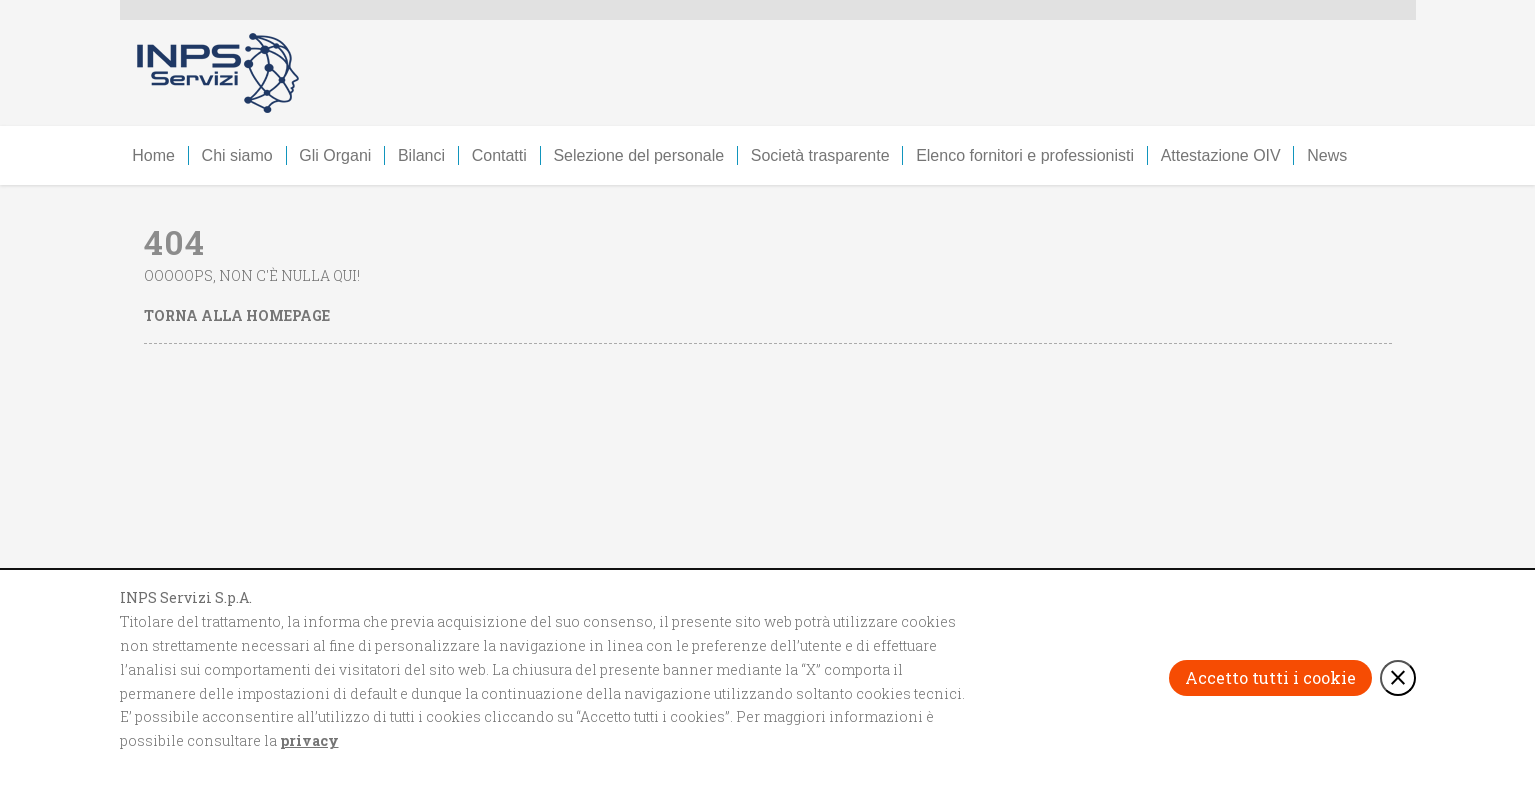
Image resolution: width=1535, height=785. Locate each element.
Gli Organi (335, 155)
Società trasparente (820, 155)
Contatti (499, 155)
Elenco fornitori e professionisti (1025, 155)
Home (153, 155)
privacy (309, 740)
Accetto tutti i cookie (1270, 677)
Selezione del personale (638, 155)
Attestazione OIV (1221, 155)
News (1327, 155)
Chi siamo (237, 155)
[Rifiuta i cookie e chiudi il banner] (1398, 678)
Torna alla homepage (237, 315)
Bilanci (421, 155)
